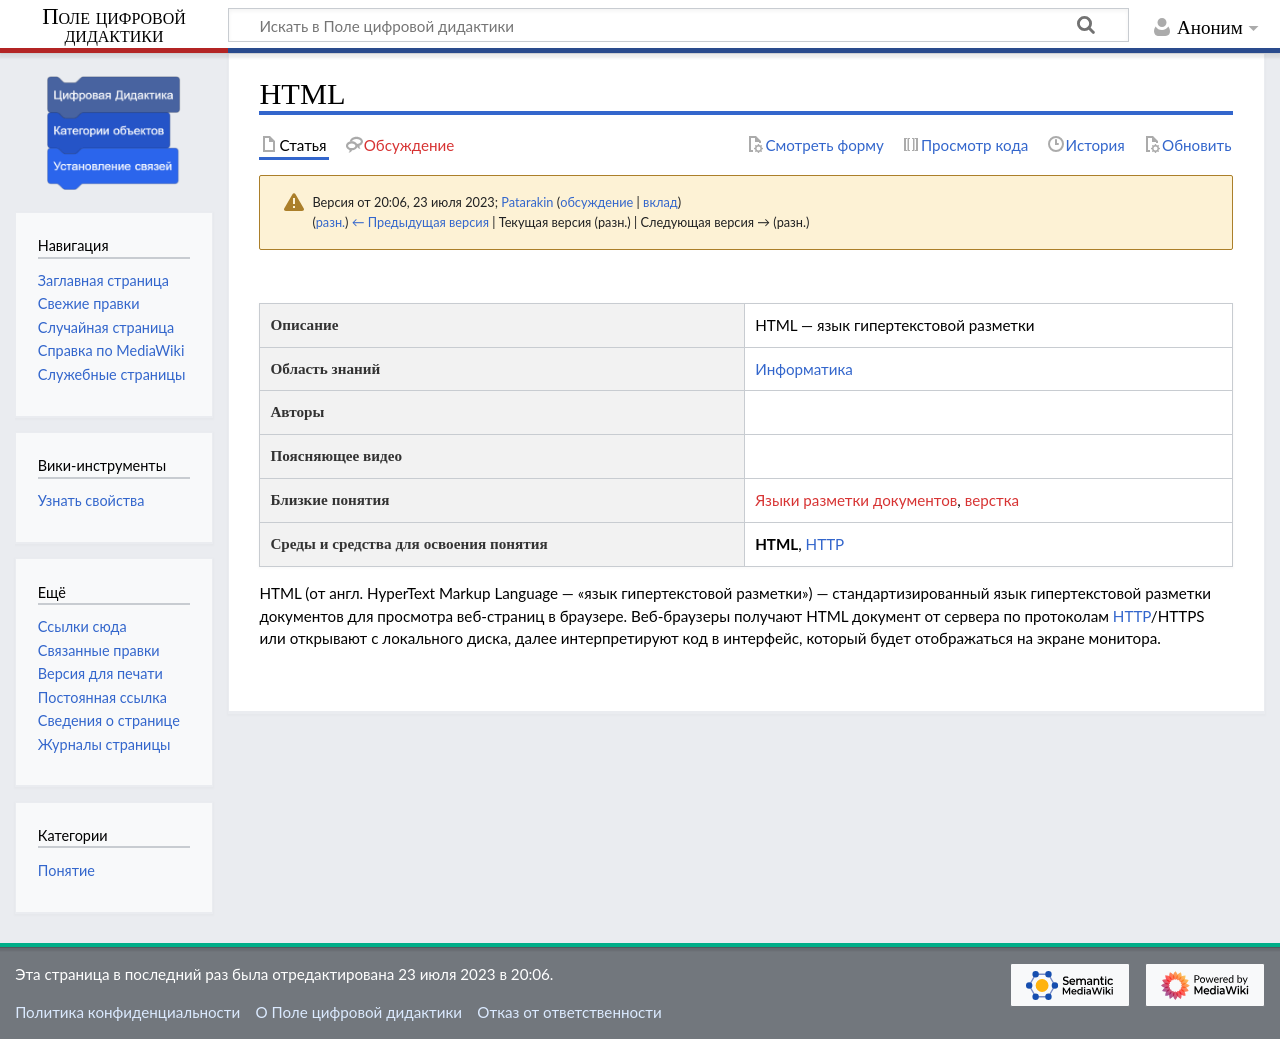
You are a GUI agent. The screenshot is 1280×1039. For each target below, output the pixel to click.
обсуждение (596, 202)
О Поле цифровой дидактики (358, 1012)
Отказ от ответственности (569, 1012)
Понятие (66, 870)
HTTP (825, 544)
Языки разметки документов (856, 500)
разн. (330, 222)
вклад (660, 202)
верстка (992, 500)
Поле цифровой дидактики (114, 26)
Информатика (804, 369)
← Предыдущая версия (420, 222)
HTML (776, 544)
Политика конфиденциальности (127, 1012)
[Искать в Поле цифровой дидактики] (678, 25)
